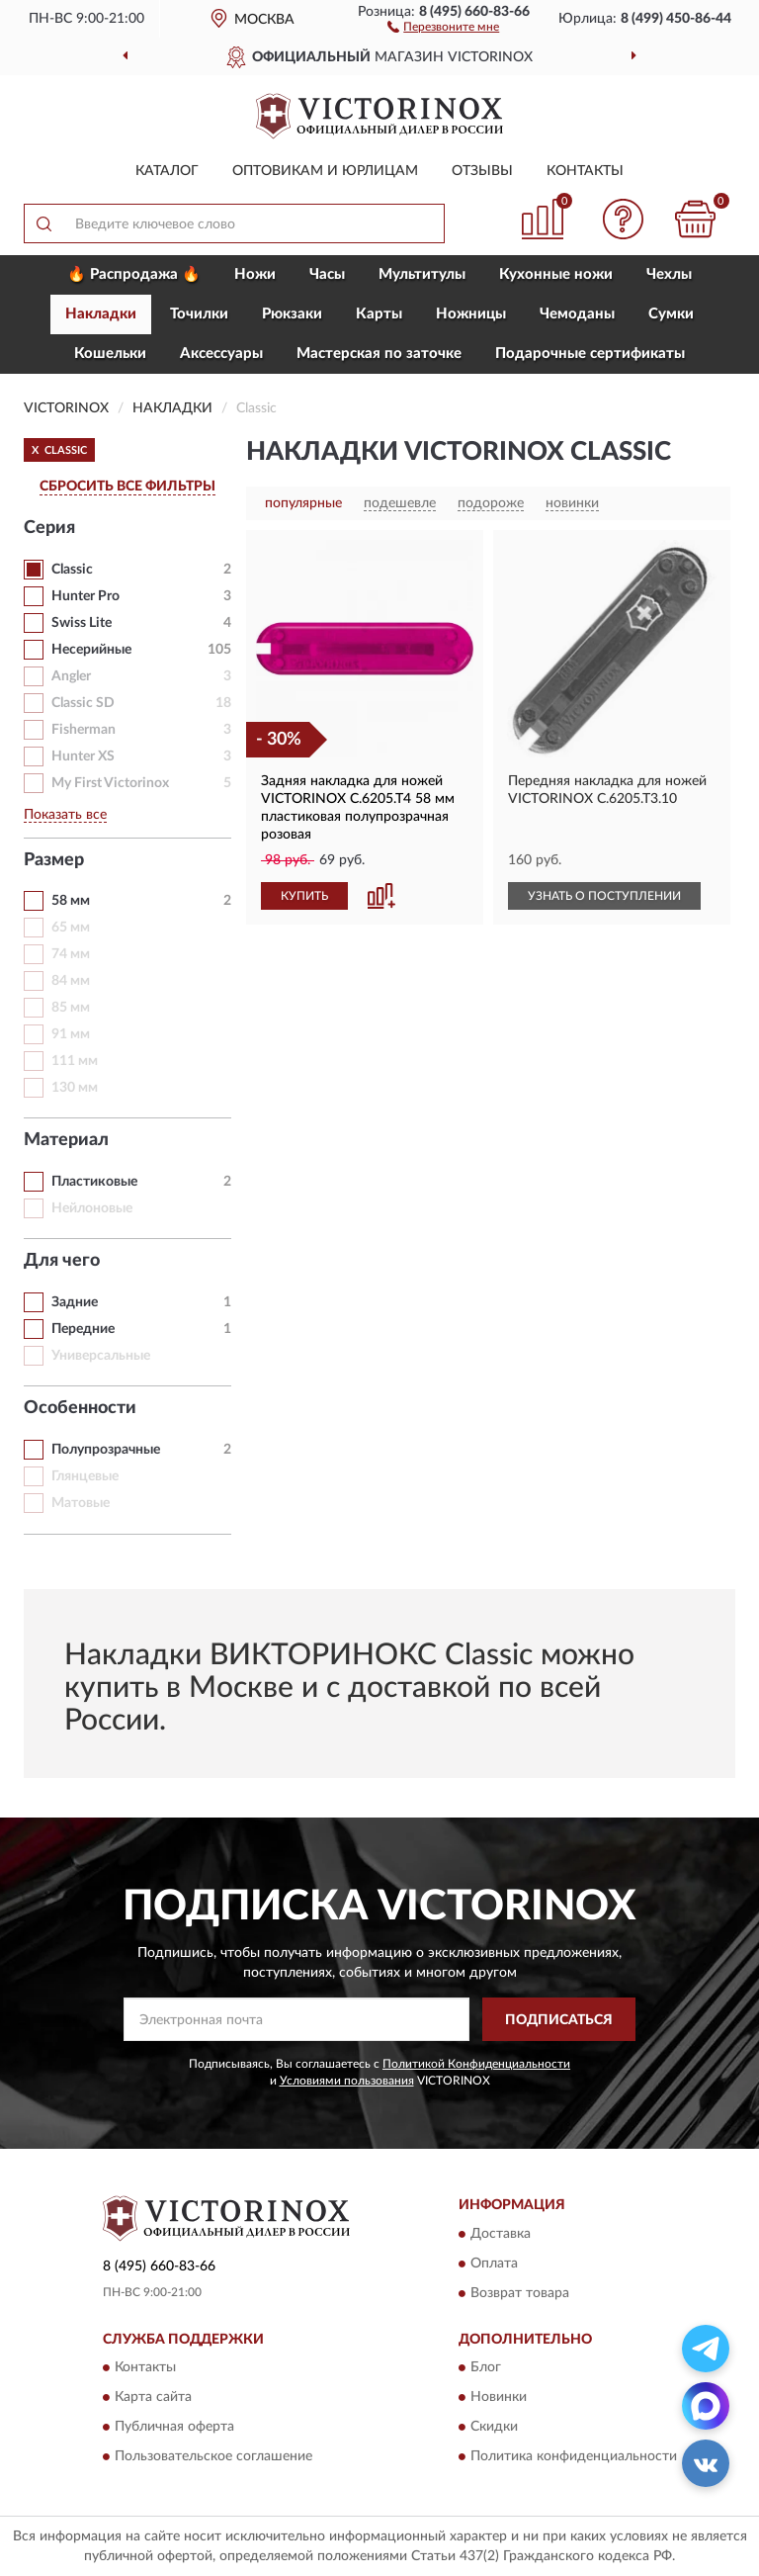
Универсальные (100, 1356)
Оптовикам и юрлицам (325, 171)
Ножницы (471, 314)
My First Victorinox (110, 783)
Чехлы (669, 274)
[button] (443, 26)
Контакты (585, 171)
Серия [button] (49, 528)
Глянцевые (85, 1476)
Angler (71, 676)
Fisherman (83, 730)
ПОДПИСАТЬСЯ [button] (559, 2020)
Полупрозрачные (105, 1450)
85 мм (70, 1008)
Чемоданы (577, 314)
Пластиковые (94, 1182)
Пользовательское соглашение (213, 2457)
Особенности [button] (80, 1408)
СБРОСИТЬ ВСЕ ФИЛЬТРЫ (127, 486)
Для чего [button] (62, 1261)
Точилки (199, 314)
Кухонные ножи (556, 274)
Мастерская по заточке (379, 353)
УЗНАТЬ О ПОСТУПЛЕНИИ (604, 896)
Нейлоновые (91, 1208)
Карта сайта (153, 2398)
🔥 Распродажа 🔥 (134, 274)
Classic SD (83, 703)
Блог (485, 2368)
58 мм (70, 901)
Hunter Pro (85, 596)
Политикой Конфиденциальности (476, 2064)
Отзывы (482, 171)
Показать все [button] (65, 815)
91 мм (70, 1034)
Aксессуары (221, 353)
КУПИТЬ (304, 896)
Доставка (500, 2234)
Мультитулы (422, 274)
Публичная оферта (174, 2428)
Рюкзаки (292, 314)
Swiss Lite (81, 623)
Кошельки (110, 353)
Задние (74, 1302)
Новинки (498, 2398)
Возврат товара (519, 2293)
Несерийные (91, 650)
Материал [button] (66, 1140)
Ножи (255, 274)
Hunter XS (83, 756)
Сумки (671, 314)
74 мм (70, 954)
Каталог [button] (167, 171)
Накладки (100, 314)
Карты (379, 314)
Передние (83, 1329)
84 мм (70, 981)
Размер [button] (54, 860)
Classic (72, 570)
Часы (327, 274)
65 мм (70, 927)
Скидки (494, 2428)
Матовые (80, 1503)
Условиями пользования (347, 2081)
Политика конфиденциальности (573, 2457)
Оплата (494, 2263)
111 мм (74, 1061)
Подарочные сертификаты (590, 353)
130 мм (74, 1088)
